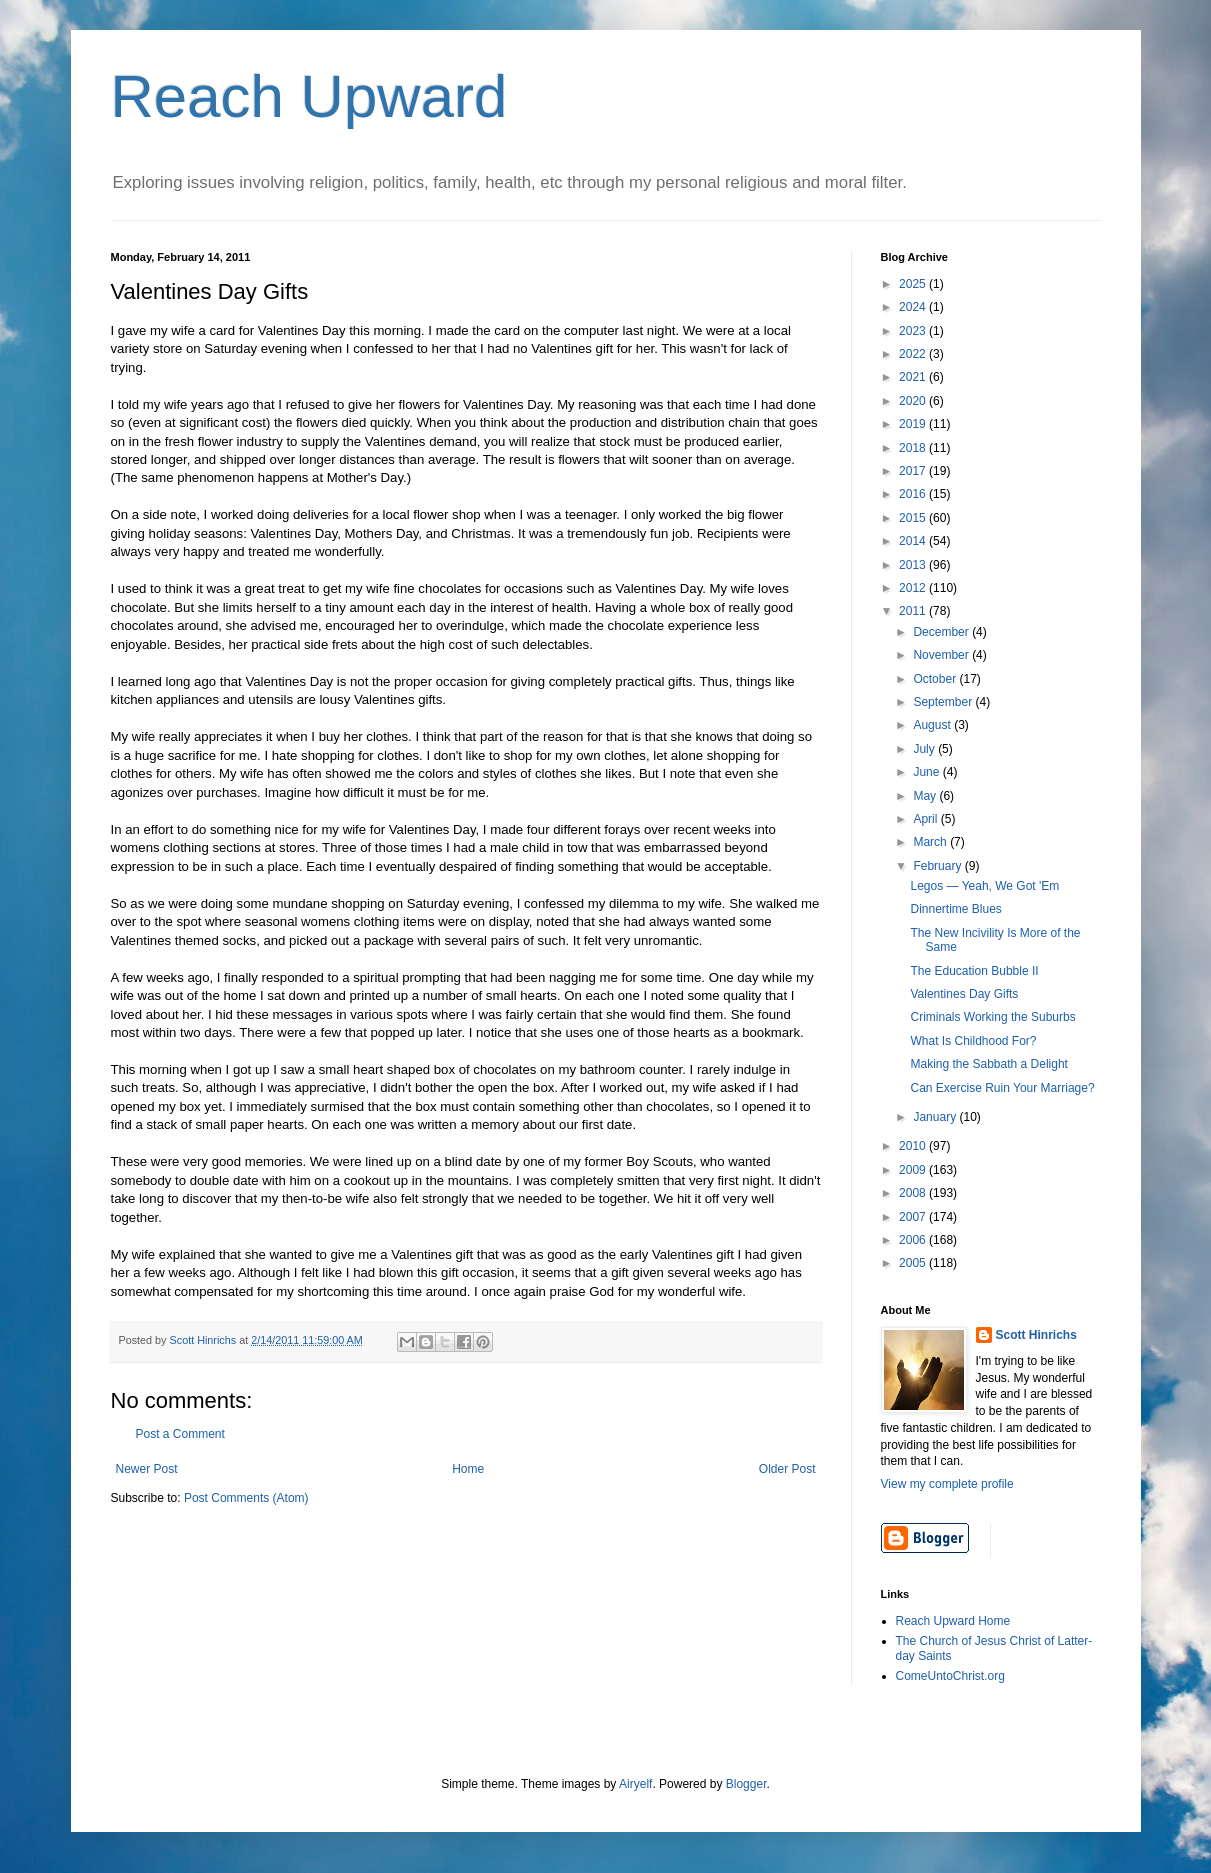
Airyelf (635, 1784)
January (936, 1117)
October (936, 679)
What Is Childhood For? (973, 1041)
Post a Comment (180, 1434)
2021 (914, 377)
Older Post (787, 1469)
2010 (914, 1146)
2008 (914, 1193)
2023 (914, 331)
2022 (914, 354)
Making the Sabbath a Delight (988, 1064)
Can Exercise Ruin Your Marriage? (1002, 1088)
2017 (914, 471)
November (942, 655)
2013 (914, 565)
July (925, 749)
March (931, 842)
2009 (914, 1170)
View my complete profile (947, 1484)
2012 (914, 588)
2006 (914, 1240)
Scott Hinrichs (1036, 1335)
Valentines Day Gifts (964, 994)
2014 (914, 541)
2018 (914, 448)
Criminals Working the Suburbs (992, 1017)
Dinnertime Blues (955, 909)
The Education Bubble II (974, 971)
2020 (914, 401)
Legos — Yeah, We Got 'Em (984, 886)
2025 (914, 284)
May (926, 796)
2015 (914, 518)
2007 (914, 1217)
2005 (914, 1263)
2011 (914, 611)
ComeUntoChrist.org (950, 1676)
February (938, 866)
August (933, 725)
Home (468, 1469)
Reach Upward (309, 96)
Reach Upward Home (953, 1621)
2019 (914, 424)
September (944, 702)
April (926, 819)
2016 (914, 494)
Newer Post (147, 1469)
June (927, 772)
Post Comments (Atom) (246, 1498)
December (942, 632)
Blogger (746, 1784)
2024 (914, 307)
